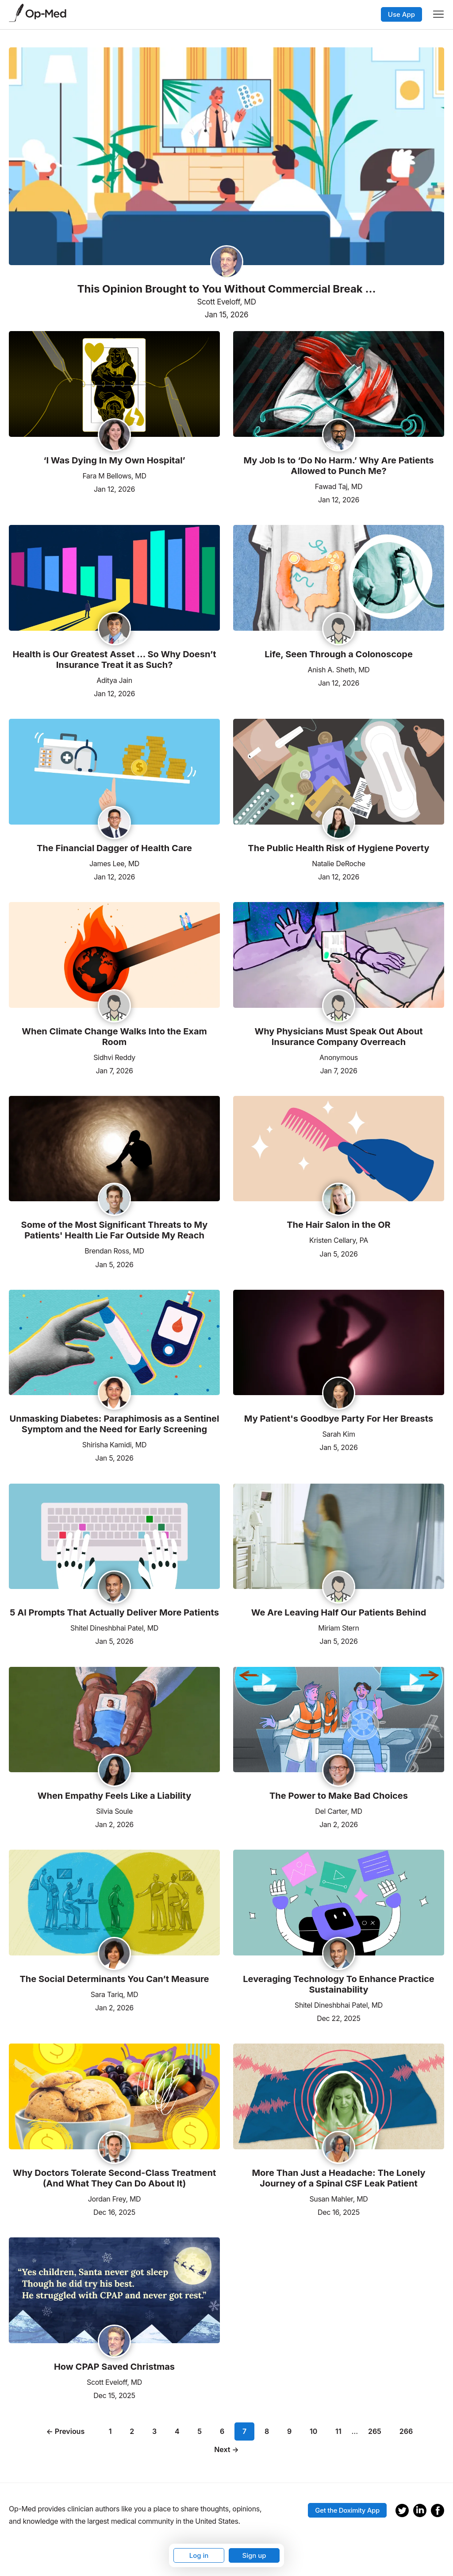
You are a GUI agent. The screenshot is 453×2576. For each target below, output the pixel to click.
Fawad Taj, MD (338, 486)
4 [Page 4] (177, 2431)
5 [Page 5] (199, 2431)
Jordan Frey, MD (114, 2198)
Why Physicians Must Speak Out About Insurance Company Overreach (338, 1036)
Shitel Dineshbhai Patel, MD (114, 1627)
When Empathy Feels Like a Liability (115, 1795)
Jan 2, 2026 (114, 1824)
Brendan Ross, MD (114, 1250)
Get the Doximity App (347, 2510)
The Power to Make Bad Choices (338, 1795)
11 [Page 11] (338, 2431)
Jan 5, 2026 (114, 1264)
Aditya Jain (114, 680)
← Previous (65, 2431)
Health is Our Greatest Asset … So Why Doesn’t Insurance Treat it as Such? (114, 659)
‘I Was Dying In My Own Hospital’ (114, 460)
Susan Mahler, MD (338, 2198)
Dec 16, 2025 (114, 2211)
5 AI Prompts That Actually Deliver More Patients (114, 1612)
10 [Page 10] (313, 2431)
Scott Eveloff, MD (226, 301)
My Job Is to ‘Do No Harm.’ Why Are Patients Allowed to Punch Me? (339, 465)
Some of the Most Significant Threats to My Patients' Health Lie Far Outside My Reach (114, 1230)
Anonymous (338, 1057)
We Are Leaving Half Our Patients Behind (338, 1612)
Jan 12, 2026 (114, 488)
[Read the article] (114, 384)
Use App (401, 14)
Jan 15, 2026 (226, 314)
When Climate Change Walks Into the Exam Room (114, 1036)
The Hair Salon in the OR (339, 1224)
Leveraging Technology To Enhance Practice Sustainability (338, 1984)
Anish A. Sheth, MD (338, 669)
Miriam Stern (338, 1627)
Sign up (254, 2555)
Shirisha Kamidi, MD (114, 1444)
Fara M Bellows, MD (114, 475)
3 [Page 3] (154, 2431)
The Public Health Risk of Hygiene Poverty (338, 848)
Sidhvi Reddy (114, 1057)
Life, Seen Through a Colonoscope (339, 654)
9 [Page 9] (289, 2431)
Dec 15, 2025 (114, 2395)
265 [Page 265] (374, 2431)
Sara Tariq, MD (114, 1994)
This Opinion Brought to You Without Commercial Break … (226, 289)
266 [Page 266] (406, 2431)
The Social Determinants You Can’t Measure (114, 1979)
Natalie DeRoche (338, 863)
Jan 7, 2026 (114, 1070)
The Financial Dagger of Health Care (114, 848)
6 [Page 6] (222, 2431)
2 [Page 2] (132, 2431)
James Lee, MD (114, 863)
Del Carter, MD (338, 1811)
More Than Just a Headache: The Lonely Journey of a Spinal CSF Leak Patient (338, 2178)
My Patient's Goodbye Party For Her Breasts (338, 1418)
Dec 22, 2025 (338, 2018)
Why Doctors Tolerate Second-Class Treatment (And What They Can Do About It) (114, 2178)
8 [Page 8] (267, 2431)
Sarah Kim (338, 1434)
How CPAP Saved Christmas (114, 2366)
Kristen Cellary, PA (338, 1240)
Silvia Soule (114, 1811)
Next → (226, 2449)
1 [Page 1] (110, 2431)
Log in (199, 2555)
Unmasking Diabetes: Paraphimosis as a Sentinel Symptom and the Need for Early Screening (114, 1424)
